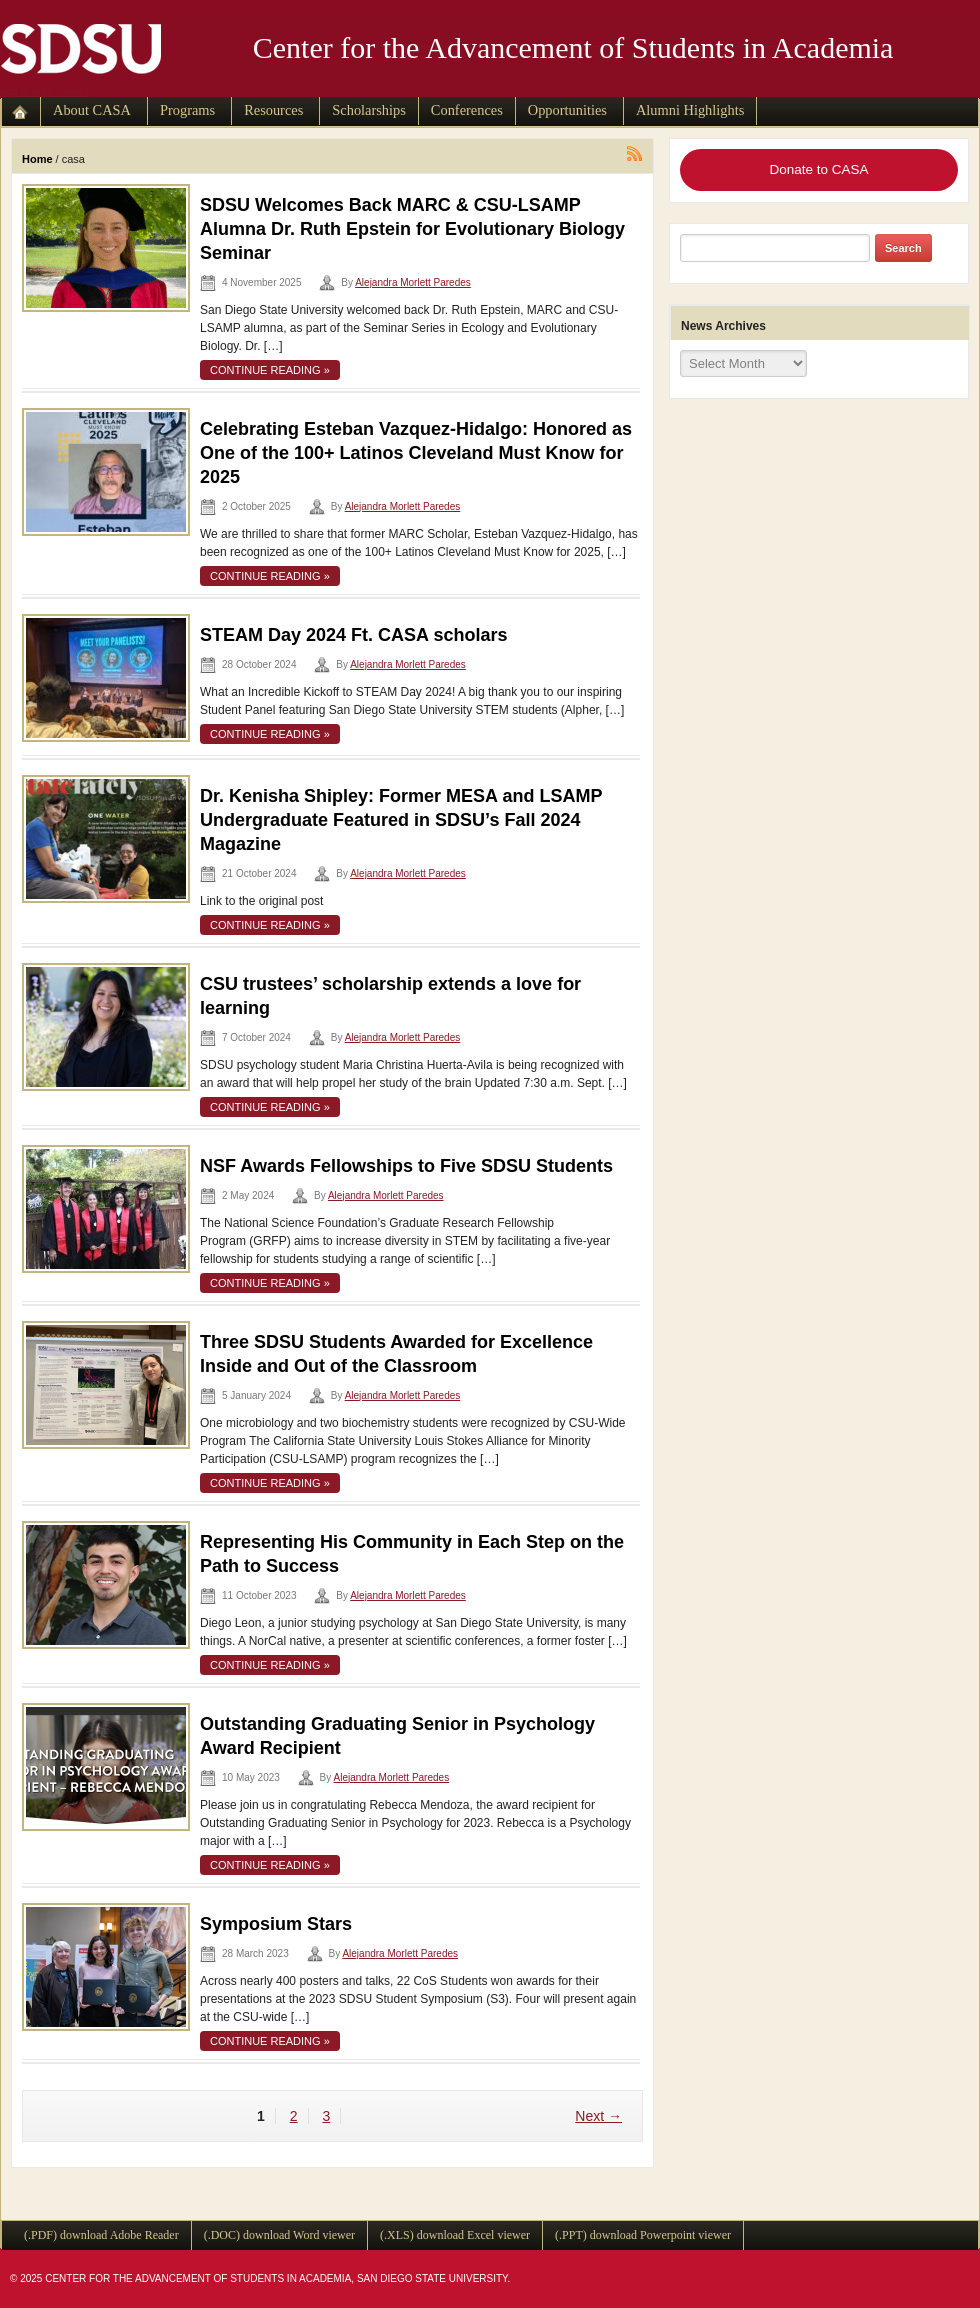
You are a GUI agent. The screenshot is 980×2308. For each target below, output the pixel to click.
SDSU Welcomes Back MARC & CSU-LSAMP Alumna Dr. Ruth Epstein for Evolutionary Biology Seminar (412, 229)
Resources (273, 110)
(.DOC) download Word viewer (279, 2235)
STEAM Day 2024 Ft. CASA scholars (353, 635)
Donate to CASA (818, 169)
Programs (187, 110)
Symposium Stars (276, 1924)
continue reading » (270, 370)
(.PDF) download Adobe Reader (101, 2235)
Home (37, 159)
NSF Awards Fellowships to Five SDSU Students (406, 1166)
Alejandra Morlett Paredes (413, 282)
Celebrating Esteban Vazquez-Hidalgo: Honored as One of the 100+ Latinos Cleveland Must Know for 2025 (416, 453)
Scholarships (369, 110)
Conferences (467, 110)
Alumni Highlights (690, 110)
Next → (598, 2116)
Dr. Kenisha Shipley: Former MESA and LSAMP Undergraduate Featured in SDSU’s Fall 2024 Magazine (401, 820)
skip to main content (44, 91)
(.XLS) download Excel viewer (455, 2235)
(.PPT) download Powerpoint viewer (643, 2235)
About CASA (92, 110)
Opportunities (567, 110)
